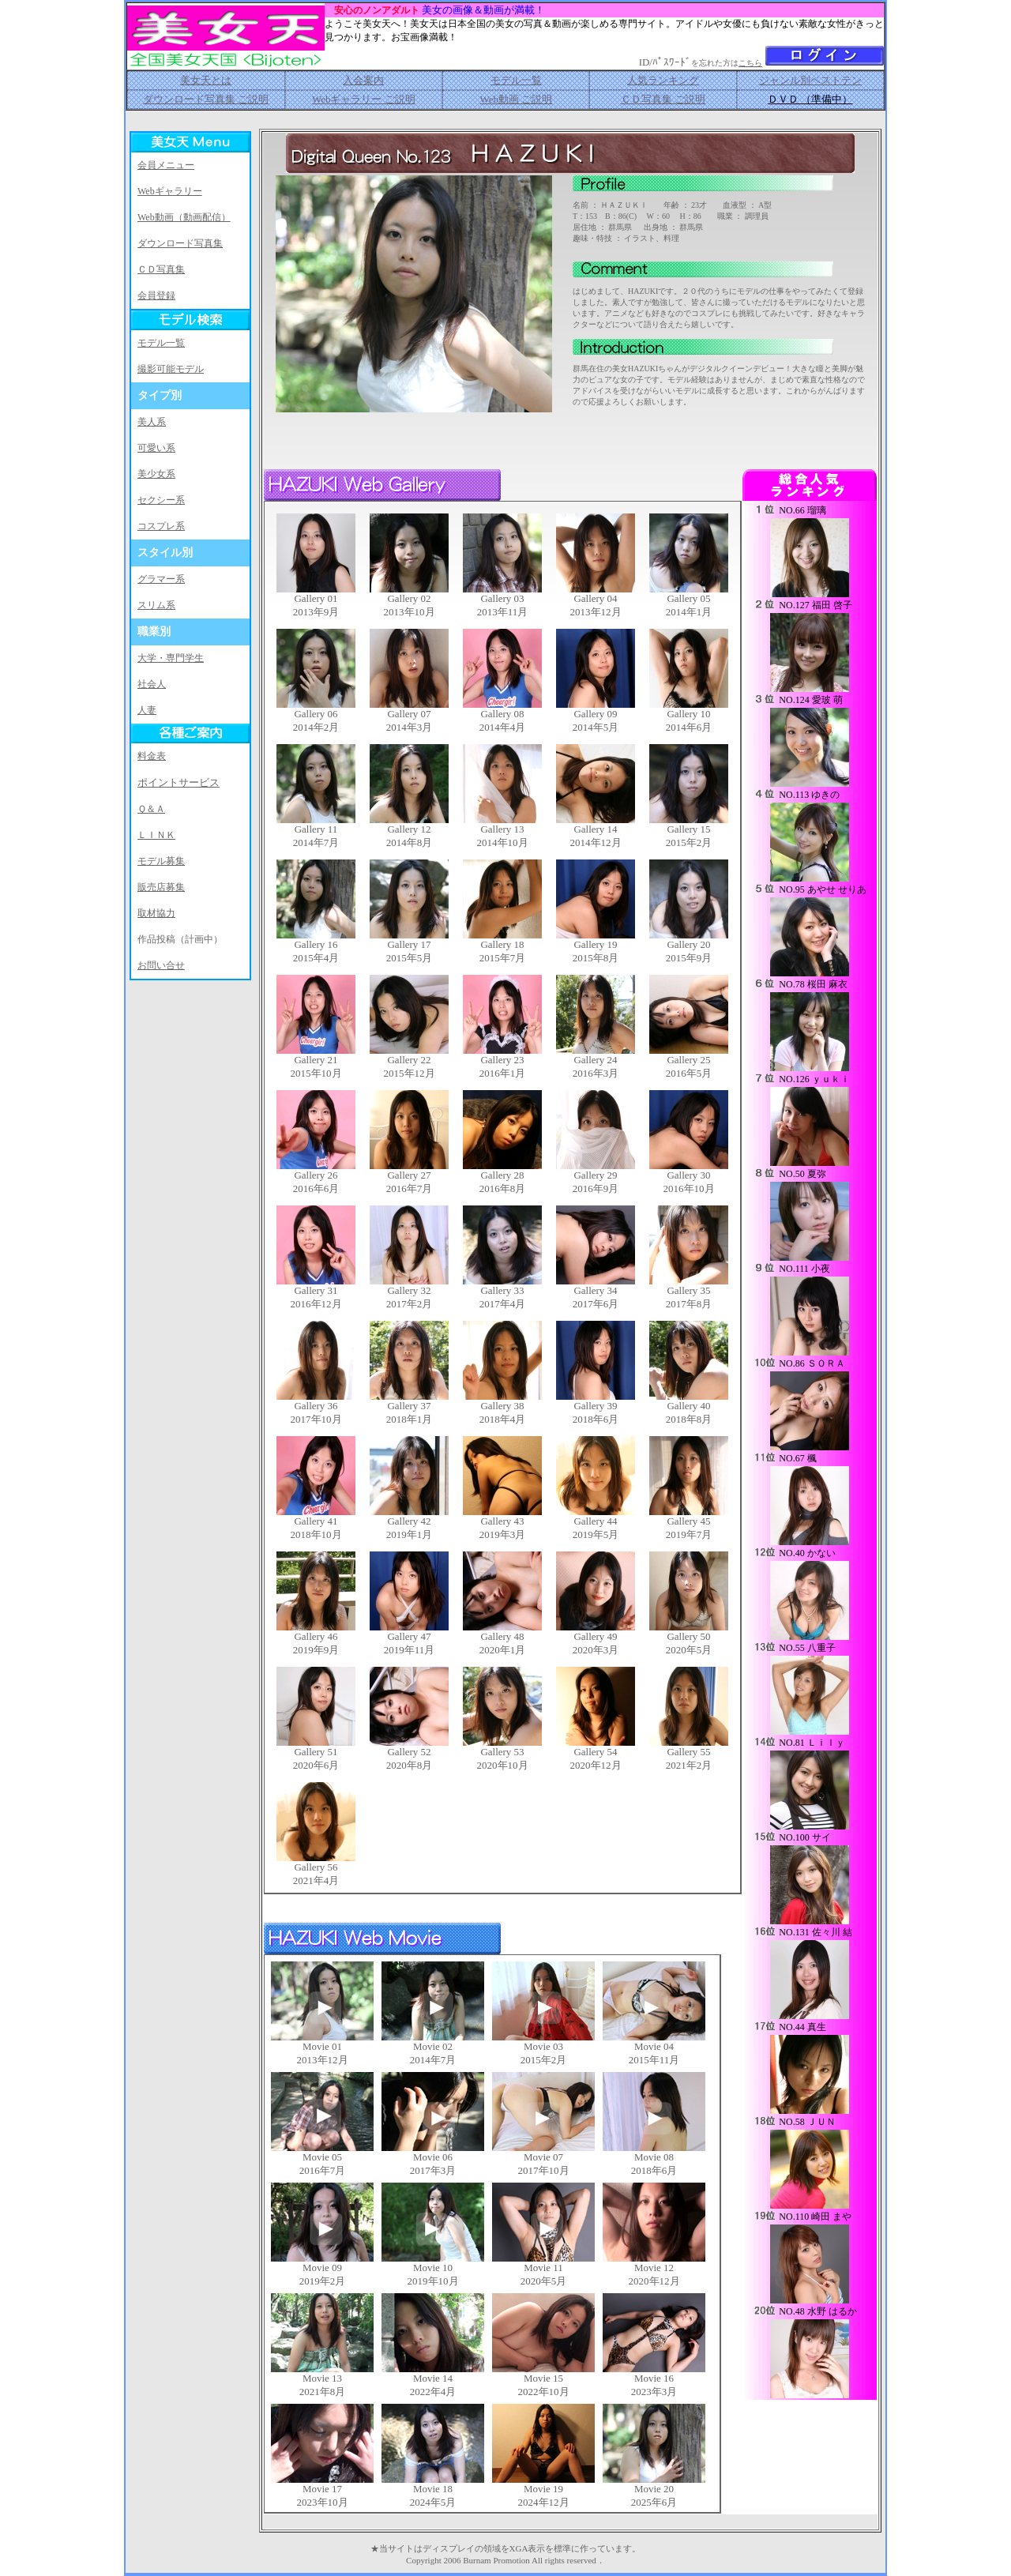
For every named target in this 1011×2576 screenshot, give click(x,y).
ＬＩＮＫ (156, 834)
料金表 (151, 756)
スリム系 (156, 605)
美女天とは (205, 80)
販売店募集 (161, 887)
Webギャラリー (169, 191)
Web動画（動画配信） (184, 217)
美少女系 (156, 473)
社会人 (151, 684)
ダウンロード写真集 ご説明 (206, 99)
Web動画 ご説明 (515, 99)
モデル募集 (161, 861)
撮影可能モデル (170, 368)
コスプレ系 (161, 526)
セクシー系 (161, 500)
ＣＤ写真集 (161, 269)
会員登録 (156, 295)
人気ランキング (663, 80)
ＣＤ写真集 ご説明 (663, 99)
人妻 (146, 710)
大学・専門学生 (170, 658)
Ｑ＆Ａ (151, 808)
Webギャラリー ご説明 (363, 99)
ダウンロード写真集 (180, 243)
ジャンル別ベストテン (810, 80)
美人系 (151, 421)
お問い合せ (161, 965)
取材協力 (156, 913)
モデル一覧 (516, 80)
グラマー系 (161, 579)
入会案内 (363, 80)
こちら (750, 62)
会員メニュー (165, 165)
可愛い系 (156, 447)
